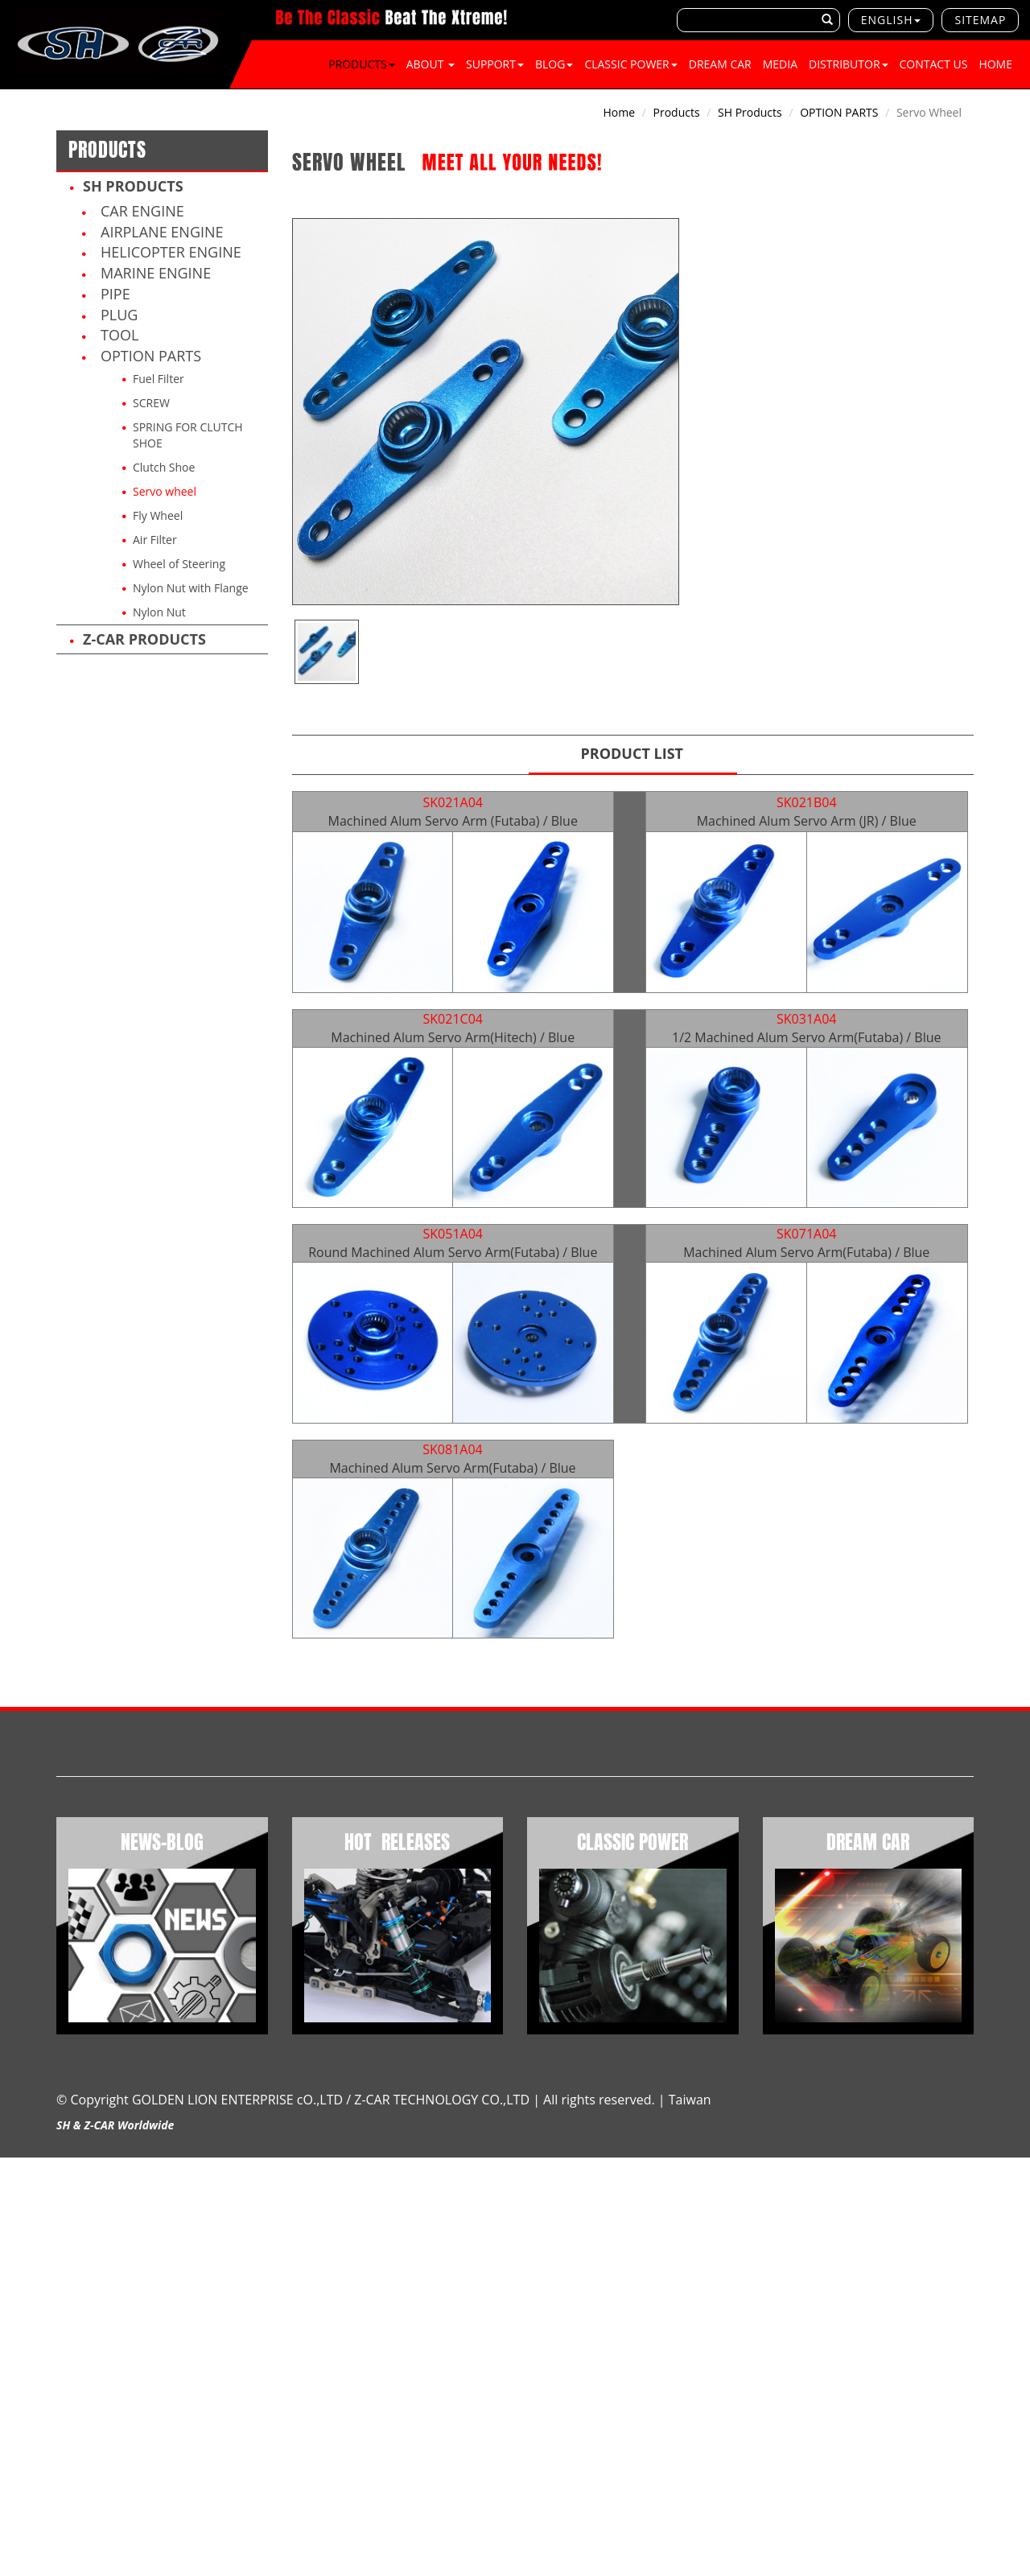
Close (14, 2165)
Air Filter (155, 539)
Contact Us (934, 64)
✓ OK (427, 2567)
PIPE (115, 293)
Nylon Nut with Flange (191, 588)
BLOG (554, 64)
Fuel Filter (158, 378)
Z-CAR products (144, 639)
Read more (34, 2310)
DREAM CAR (720, 64)
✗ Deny (19, 2213)
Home (995, 64)
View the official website (133, 2310)
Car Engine (142, 211)
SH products (133, 186)
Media (780, 64)
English (887, 19)
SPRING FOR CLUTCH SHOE (188, 435)
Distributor (848, 64)
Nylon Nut (159, 612)
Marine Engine (156, 272)
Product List (632, 753)
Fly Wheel (158, 515)
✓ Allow (20, 2197)
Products (361, 64)
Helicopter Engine (171, 252)
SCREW (151, 402)
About (430, 64)
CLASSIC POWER (630, 64)
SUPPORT (495, 64)
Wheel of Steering (179, 563)
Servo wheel (164, 491)
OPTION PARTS (151, 355)
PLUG (119, 314)
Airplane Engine (162, 231)
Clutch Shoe (164, 467)
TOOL (119, 334)
